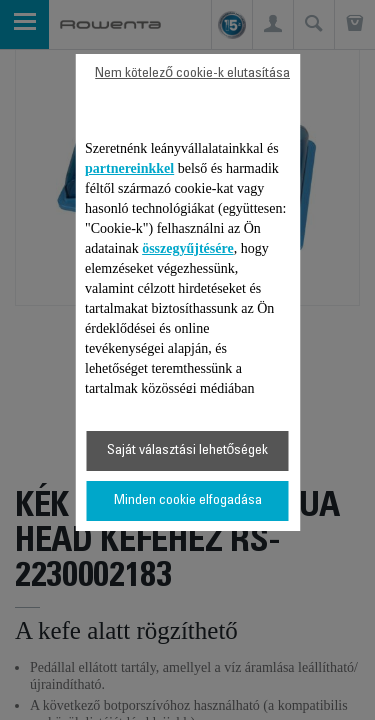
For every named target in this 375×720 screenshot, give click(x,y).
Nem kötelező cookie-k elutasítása (192, 74)
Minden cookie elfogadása (188, 501)
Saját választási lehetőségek (188, 451)
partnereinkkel (129, 168)
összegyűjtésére (188, 248)
